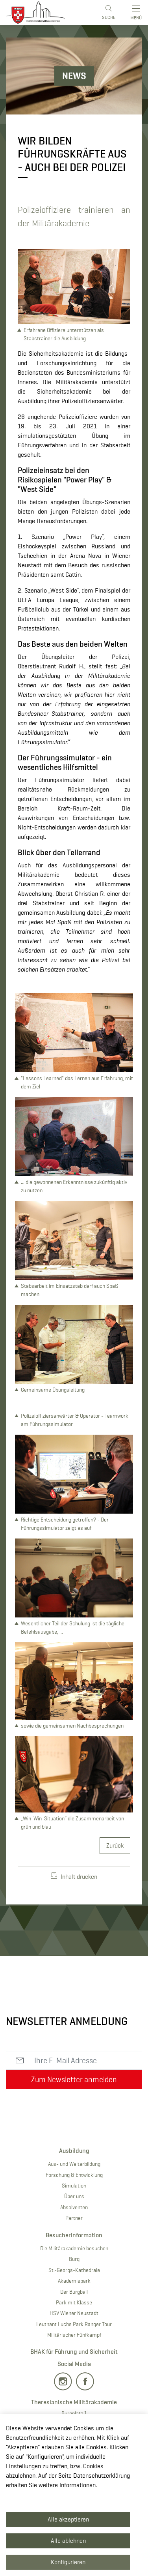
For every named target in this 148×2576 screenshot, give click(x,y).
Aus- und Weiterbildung (74, 2164)
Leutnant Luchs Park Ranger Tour (74, 2324)
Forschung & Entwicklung (74, 2175)
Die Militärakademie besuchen (74, 2248)
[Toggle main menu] (137, 12)
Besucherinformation (74, 2235)
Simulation (74, 2185)
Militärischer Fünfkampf (74, 2335)
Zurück (115, 1845)
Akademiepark (74, 2281)
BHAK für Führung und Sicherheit (74, 2351)
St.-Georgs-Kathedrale (74, 2270)
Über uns (74, 2196)
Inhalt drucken (74, 1876)
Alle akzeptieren (68, 2519)
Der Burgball (74, 2292)
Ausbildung (74, 2150)
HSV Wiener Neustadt (74, 2313)
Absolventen (74, 2207)
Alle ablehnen (68, 2540)
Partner (74, 2218)
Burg (74, 2259)
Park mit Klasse (74, 2302)
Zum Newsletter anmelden (74, 2079)
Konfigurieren (68, 2562)
